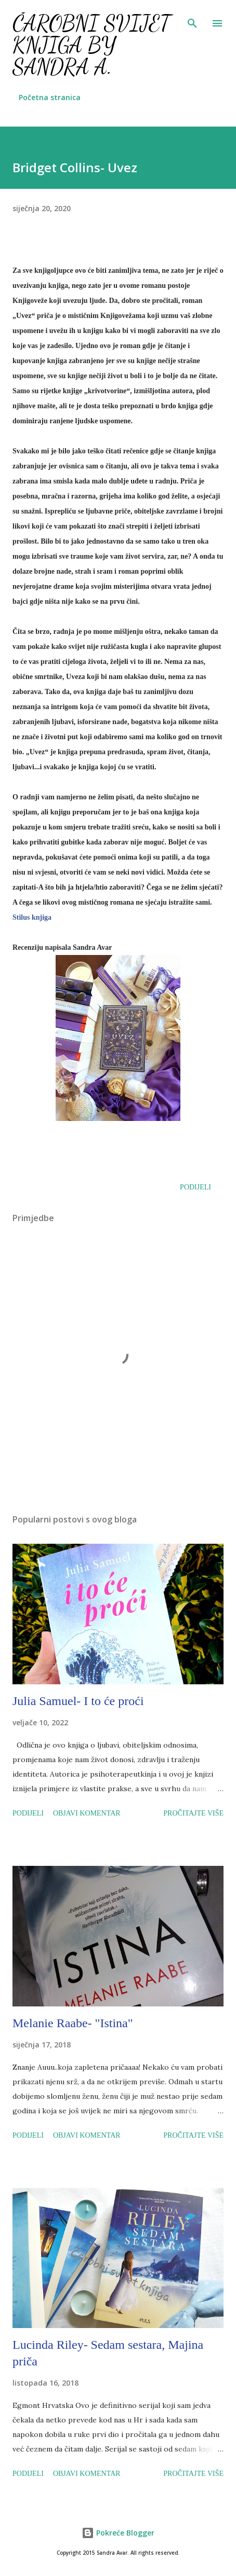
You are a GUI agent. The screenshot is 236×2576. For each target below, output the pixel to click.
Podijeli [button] (195, 1187)
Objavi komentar (87, 1813)
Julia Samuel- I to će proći (78, 1701)
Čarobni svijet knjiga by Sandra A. (91, 45)
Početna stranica (50, 97)
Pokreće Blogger (118, 2533)
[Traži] (192, 18)
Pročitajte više (193, 1813)
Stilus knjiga (31, 917)
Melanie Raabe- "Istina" (72, 2023)
